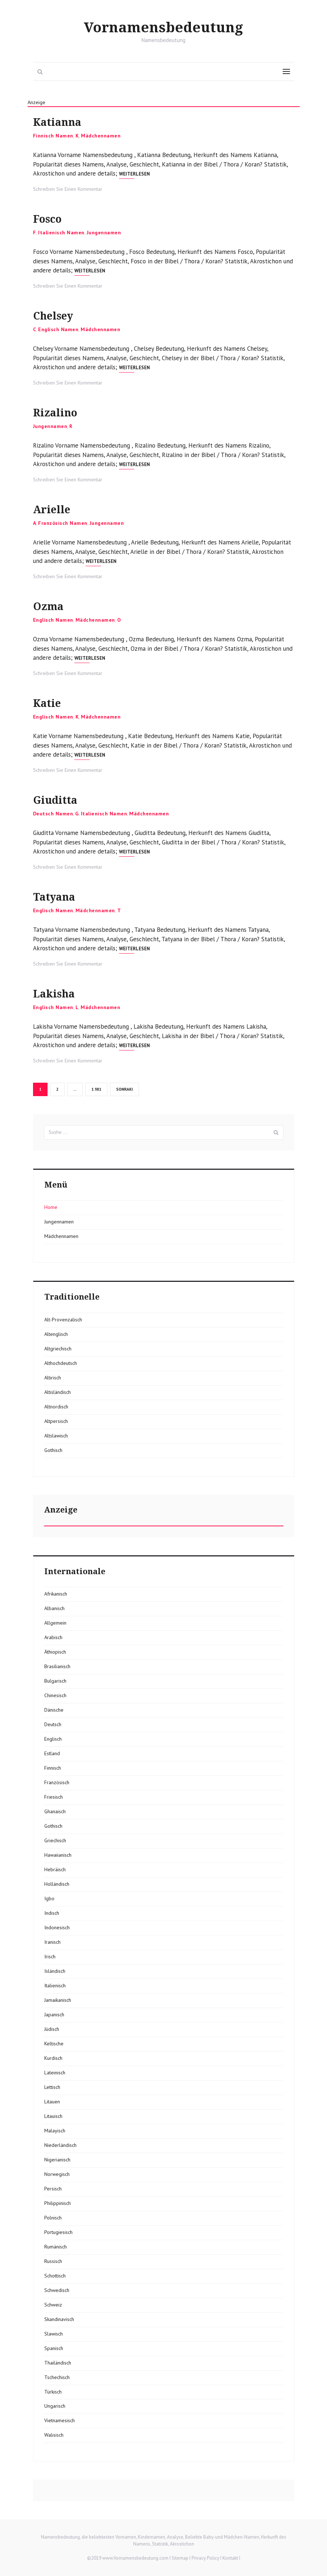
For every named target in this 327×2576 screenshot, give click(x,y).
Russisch (53, 2261)
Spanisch (53, 2348)
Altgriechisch (57, 1348)
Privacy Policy (205, 2558)
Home (50, 1207)
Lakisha (59, 993)
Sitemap (180, 2558)
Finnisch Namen (53, 135)
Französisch (56, 1782)
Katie (51, 702)
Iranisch (52, 1942)
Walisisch (54, 2435)
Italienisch (55, 1985)
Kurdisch (53, 2058)
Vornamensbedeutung (163, 27)
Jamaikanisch (57, 2000)
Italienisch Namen (61, 232)
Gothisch (53, 1450)
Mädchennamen (100, 135)
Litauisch (53, 2116)
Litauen (52, 2101)
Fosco (51, 218)
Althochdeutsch (60, 1363)
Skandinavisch (59, 2319)
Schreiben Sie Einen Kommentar (67, 189)
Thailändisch (57, 2362)
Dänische (54, 1710)
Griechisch (55, 1840)
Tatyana (60, 896)
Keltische (54, 2043)
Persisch (53, 2188)
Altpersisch (56, 1421)
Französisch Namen (62, 523)
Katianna (63, 121)
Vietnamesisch (59, 2420)
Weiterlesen (134, 174)
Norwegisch (57, 2174)
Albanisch (54, 1608)
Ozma (52, 605)
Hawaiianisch (57, 1855)
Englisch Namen (58, 329)
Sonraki (124, 1089)
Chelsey (58, 315)
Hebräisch (55, 1869)
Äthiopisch (55, 1652)
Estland (52, 1753)
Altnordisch (56, 1406)
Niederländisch (60, 2145)
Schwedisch (56, 2290)
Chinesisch (55, 1695)
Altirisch (52, 1377)
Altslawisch (56, 1435)
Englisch (53, 1739)
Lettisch (52, 2087)
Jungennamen (104, 232)
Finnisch (52, 1768)
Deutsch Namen (53, 813)
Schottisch (55, 2275)
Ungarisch (54, 2406)
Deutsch (52, 1724)
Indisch (51, 1913)
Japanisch (54, 2014)
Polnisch (53, 2217)
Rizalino (60, 412)
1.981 (97, 1089)
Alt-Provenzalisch (63, 1319)
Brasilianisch (57, 1666)
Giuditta (61, 799)
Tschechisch (57, 2377)
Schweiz (53, 2304)
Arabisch (53, 1637)
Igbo (49, 1898)
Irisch (50, 1956)
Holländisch (56, 1884)
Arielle (56, 509)
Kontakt (230, 2558)
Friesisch (53, 1797)
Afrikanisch (55, 1594)
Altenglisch (56, 1334)
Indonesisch (57, 1927)
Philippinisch (57, 2203)
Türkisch (53, 2391)
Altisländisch (57, 1392)
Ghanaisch (55, 1811)
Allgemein (55, 1623)
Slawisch (53, 2333)
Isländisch (54, 1971)
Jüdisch (51, 2029)
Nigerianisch (57, 2159)
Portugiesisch (58, 2232)
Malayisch (54, 2130)
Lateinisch (54, 2072)
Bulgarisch (55, 1681)
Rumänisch (55, 2246)
